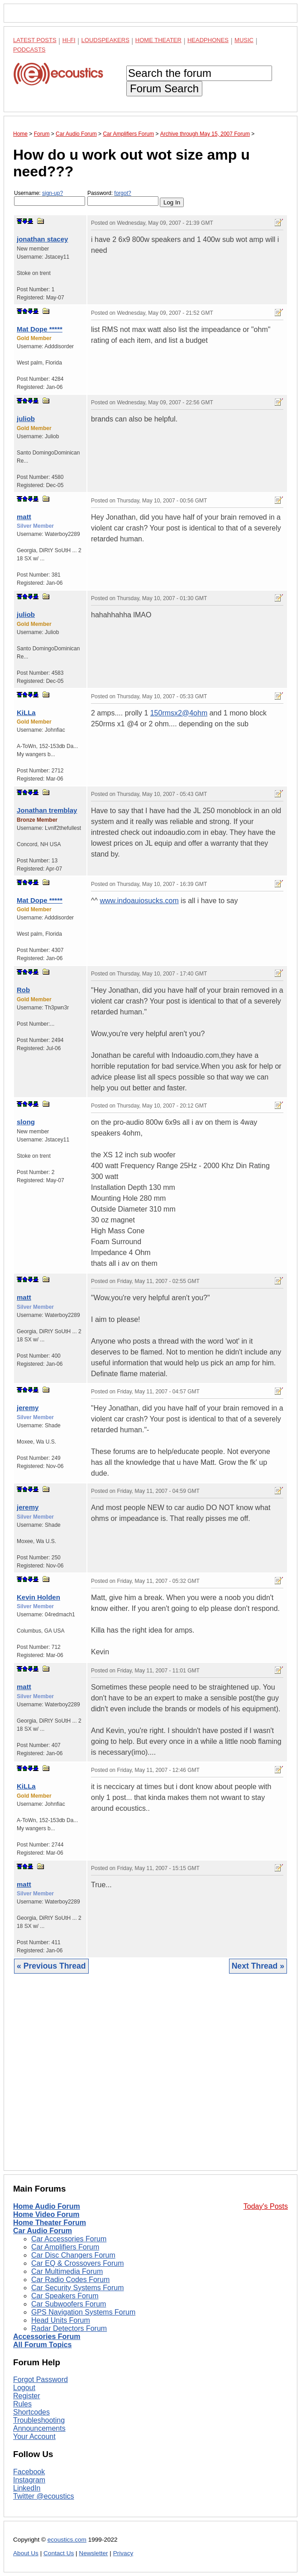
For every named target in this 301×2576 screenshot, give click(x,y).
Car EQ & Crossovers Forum (77, 2263)
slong (26, 1122)
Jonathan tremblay (47, 810)
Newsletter (93, 2553)
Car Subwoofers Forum (68, 2304)
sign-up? (52, 193)
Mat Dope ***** (39, 329)
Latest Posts (35, 40)
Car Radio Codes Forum (70, 2279)
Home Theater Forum (49, 2222)
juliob (26, 418)
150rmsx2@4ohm (179, 713)
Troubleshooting (39, 2420)
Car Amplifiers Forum (65, 2247)
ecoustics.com (67, 2539)
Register (26, 2396)
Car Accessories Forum (68, 2239)
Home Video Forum (46, 2214)
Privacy (123, 2553)
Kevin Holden (38, 1597)
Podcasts (29, 49)
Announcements (39, 2428)
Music (243, 40)
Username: (49, 198)
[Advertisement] (150, 2079)
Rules (22, 2404)
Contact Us (58, 2553)
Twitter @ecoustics (43, 2496)
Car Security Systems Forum (77, 2288)
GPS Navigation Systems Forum (83, 2312)
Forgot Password (40, 2379)
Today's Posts (266, 2206)
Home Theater (158, 40)
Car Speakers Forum (65, 2296)
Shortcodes (31, 2412)
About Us (25, 2553)
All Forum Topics (42, 2345)
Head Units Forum (60, 2320)
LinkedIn (27, 2488)
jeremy (27, 1407)
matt (24, 517)
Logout (24, 2387)
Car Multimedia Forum (67, 2271)
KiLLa (26, 712)
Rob (23, 990)
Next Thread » (258, 1965)
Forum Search (164, 88)
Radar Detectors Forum (69, 2328)
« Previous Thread (51, 1965)
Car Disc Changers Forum (73, 2255)
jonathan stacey (42, 239)
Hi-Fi (69, 40)
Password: (122, 198)
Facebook (29, 2472)
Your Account (34, 2436)
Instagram (29, 2480)
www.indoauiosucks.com (139, 900)
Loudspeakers (105, 40)
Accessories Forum (47, 2336)
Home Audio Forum (46, 2206)
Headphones (208, 40)
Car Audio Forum (42, 2231)
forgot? (122, 193)
